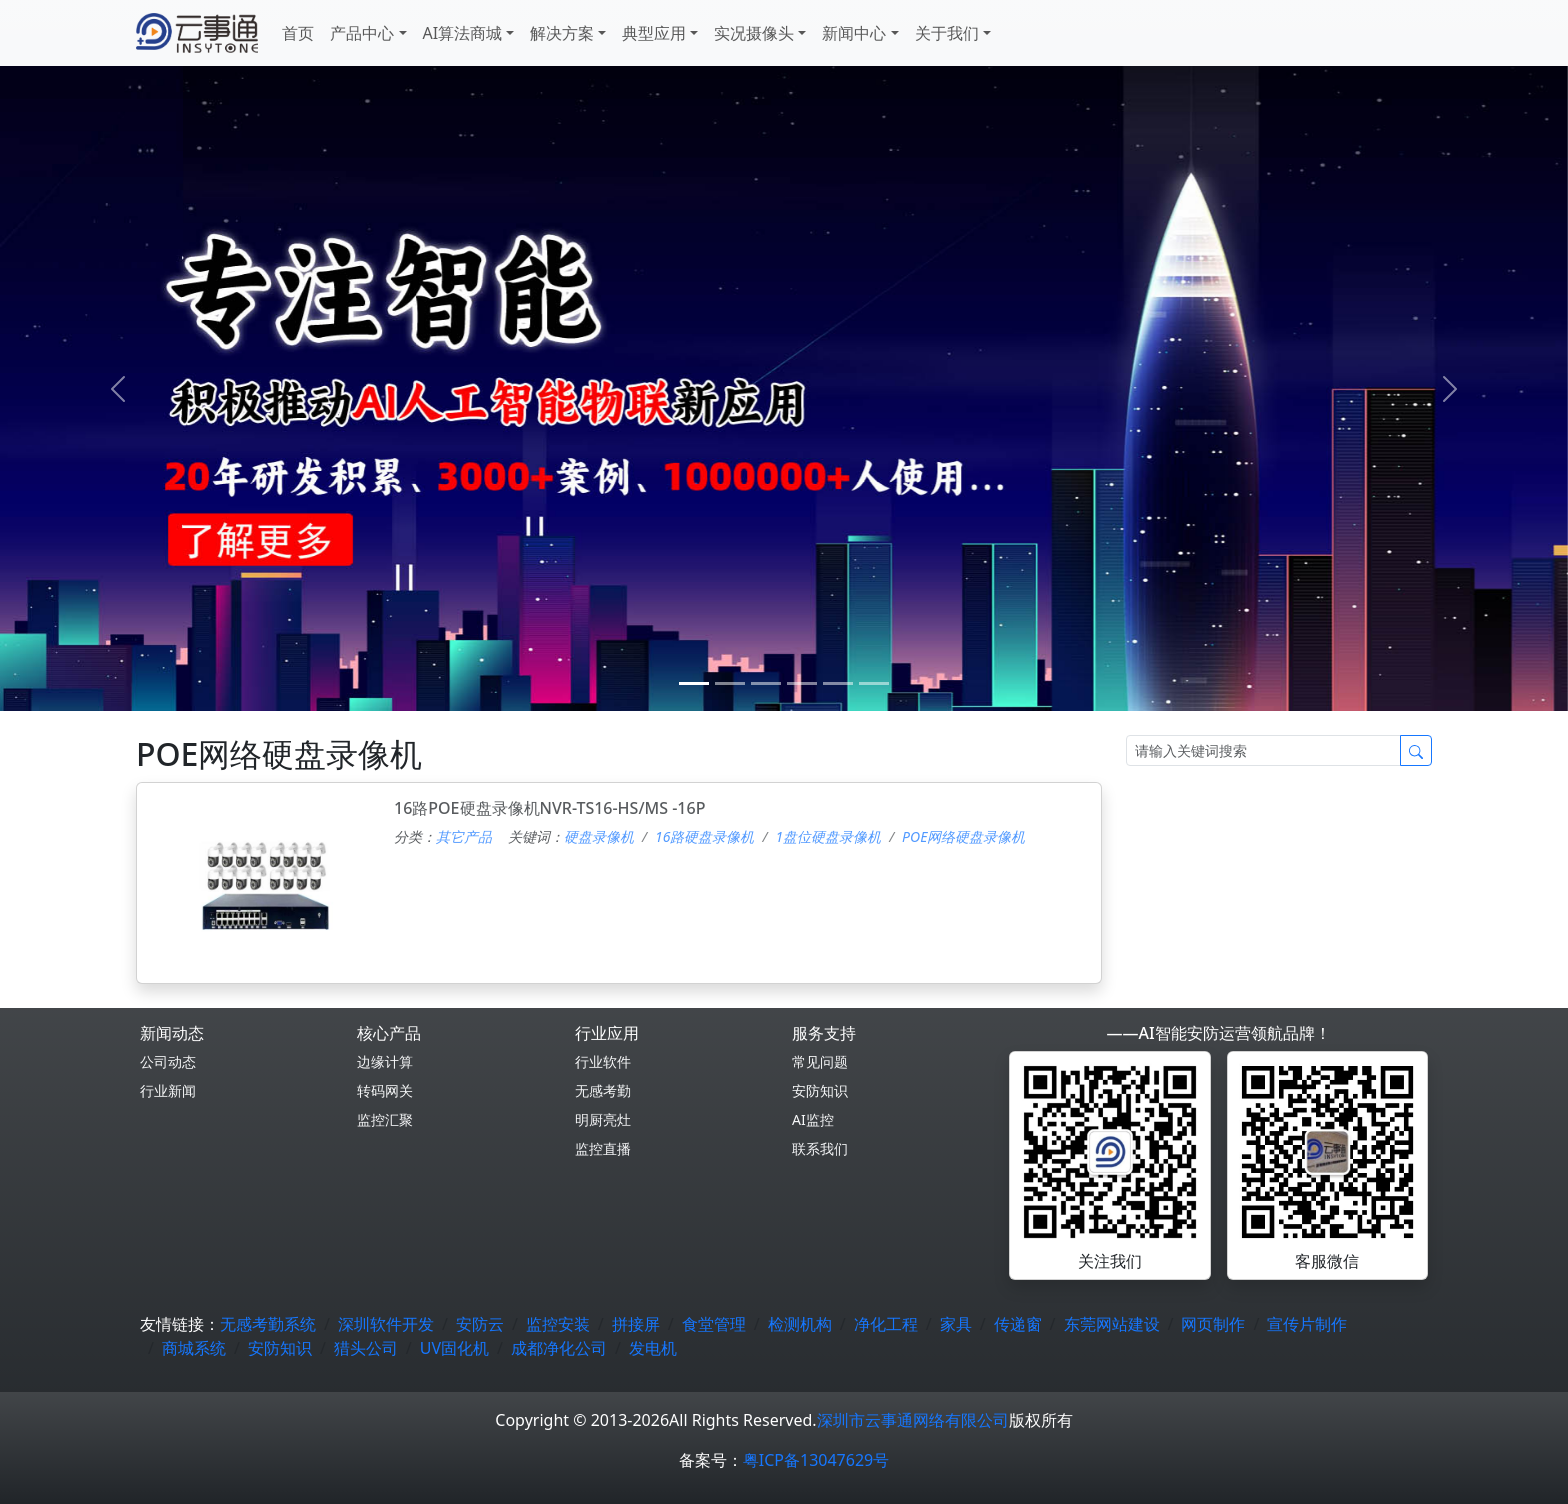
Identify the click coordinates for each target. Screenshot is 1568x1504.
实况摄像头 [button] (754, 33)
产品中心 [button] (362, 33)
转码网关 (385, 1090)
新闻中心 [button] (854, 33)
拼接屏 (636, 1324)
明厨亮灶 (603, 1119)
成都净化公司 (559, 1348)
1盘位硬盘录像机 (828, 836)
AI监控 (813, 1119)
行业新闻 (168, 1090)
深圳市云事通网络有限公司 (913, 1420)
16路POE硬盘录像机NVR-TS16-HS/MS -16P (549, 808)
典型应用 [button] (654, 33)
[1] (730, 683)
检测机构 (800, 1324)
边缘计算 (385, 1061)
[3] (802, 683)
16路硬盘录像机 (704, 836)
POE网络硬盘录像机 (963, 836)
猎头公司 (366, 1348)
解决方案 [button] (562, 33)
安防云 (480, 1324)
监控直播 (603, 1148)
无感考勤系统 (268, 1324)
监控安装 (558, 1324)
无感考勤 (603, 1090)
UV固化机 (454, 1348)
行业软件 (603, 1061)
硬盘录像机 (599, 836)
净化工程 (886, 1324)
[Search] (1263, 750)
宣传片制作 (1307, 1324)
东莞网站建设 (1112, 1324)
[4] (838, 683)
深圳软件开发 (386, 1324)
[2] (766, 683)
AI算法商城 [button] (463, 33)
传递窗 (1018, 1324)
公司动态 (168, 1061)
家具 (956, 1324)
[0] (694, 683)
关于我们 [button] (947, 33)
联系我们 (820, 1148)
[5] (874, 683)
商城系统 (194, 1348)
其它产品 (464, 836)
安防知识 (820, 1090)
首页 (298, 33)
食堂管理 (714, 1324)
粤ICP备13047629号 (816, 1460)
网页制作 (1213, 1324)
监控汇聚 (385, 1119)
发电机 (653, 1348)
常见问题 (820, 1061)
